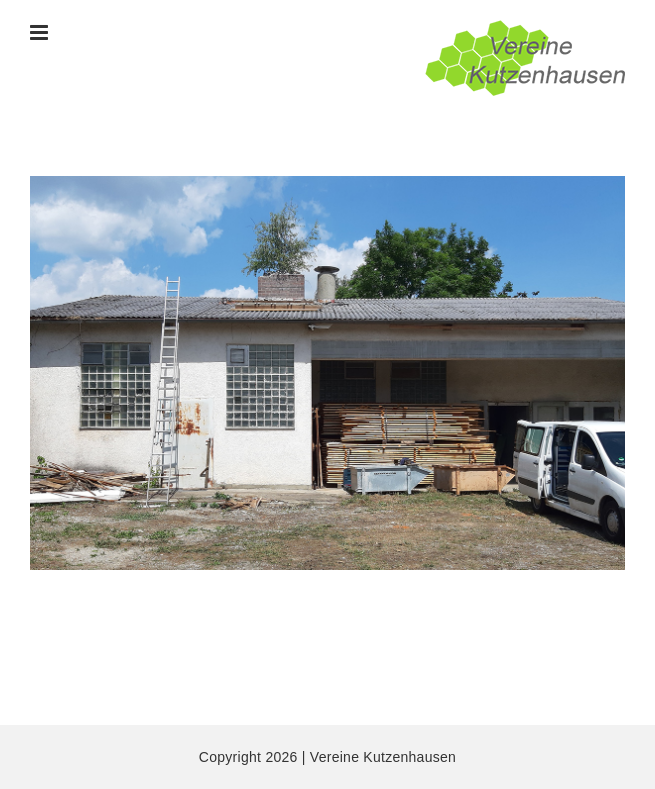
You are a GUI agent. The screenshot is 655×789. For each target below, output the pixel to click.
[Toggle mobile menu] (40, 32)
